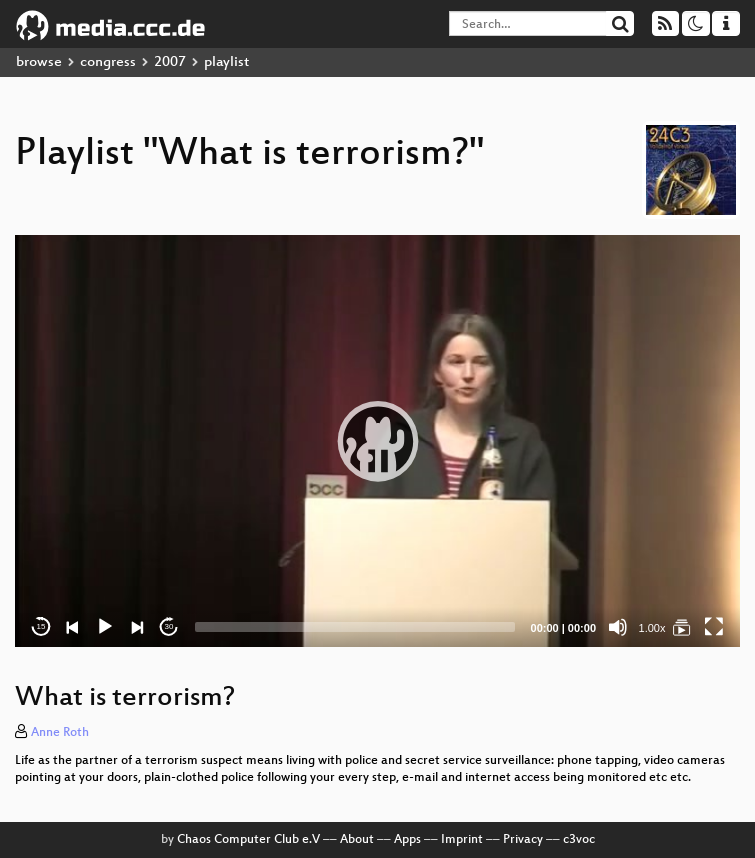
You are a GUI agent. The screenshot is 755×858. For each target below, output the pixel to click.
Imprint (462, 840)
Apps (407, 840)
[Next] (137, 627)
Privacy (523, 840)
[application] (377, 440)
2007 (170, 62)
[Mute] (618, 627)
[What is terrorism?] (682, 627)
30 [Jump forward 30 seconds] (169, 626)
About (357, 840)
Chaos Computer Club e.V (248, 840)
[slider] (355, 627)
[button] (378, 441)
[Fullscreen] (714, 627)
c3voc (579, 840)
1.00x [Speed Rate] (652, 628)
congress (108, 62)
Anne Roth (60, 733)
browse (39, 62)
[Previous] (73, 627)
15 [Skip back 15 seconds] (41, 626)
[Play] (105, 627)
